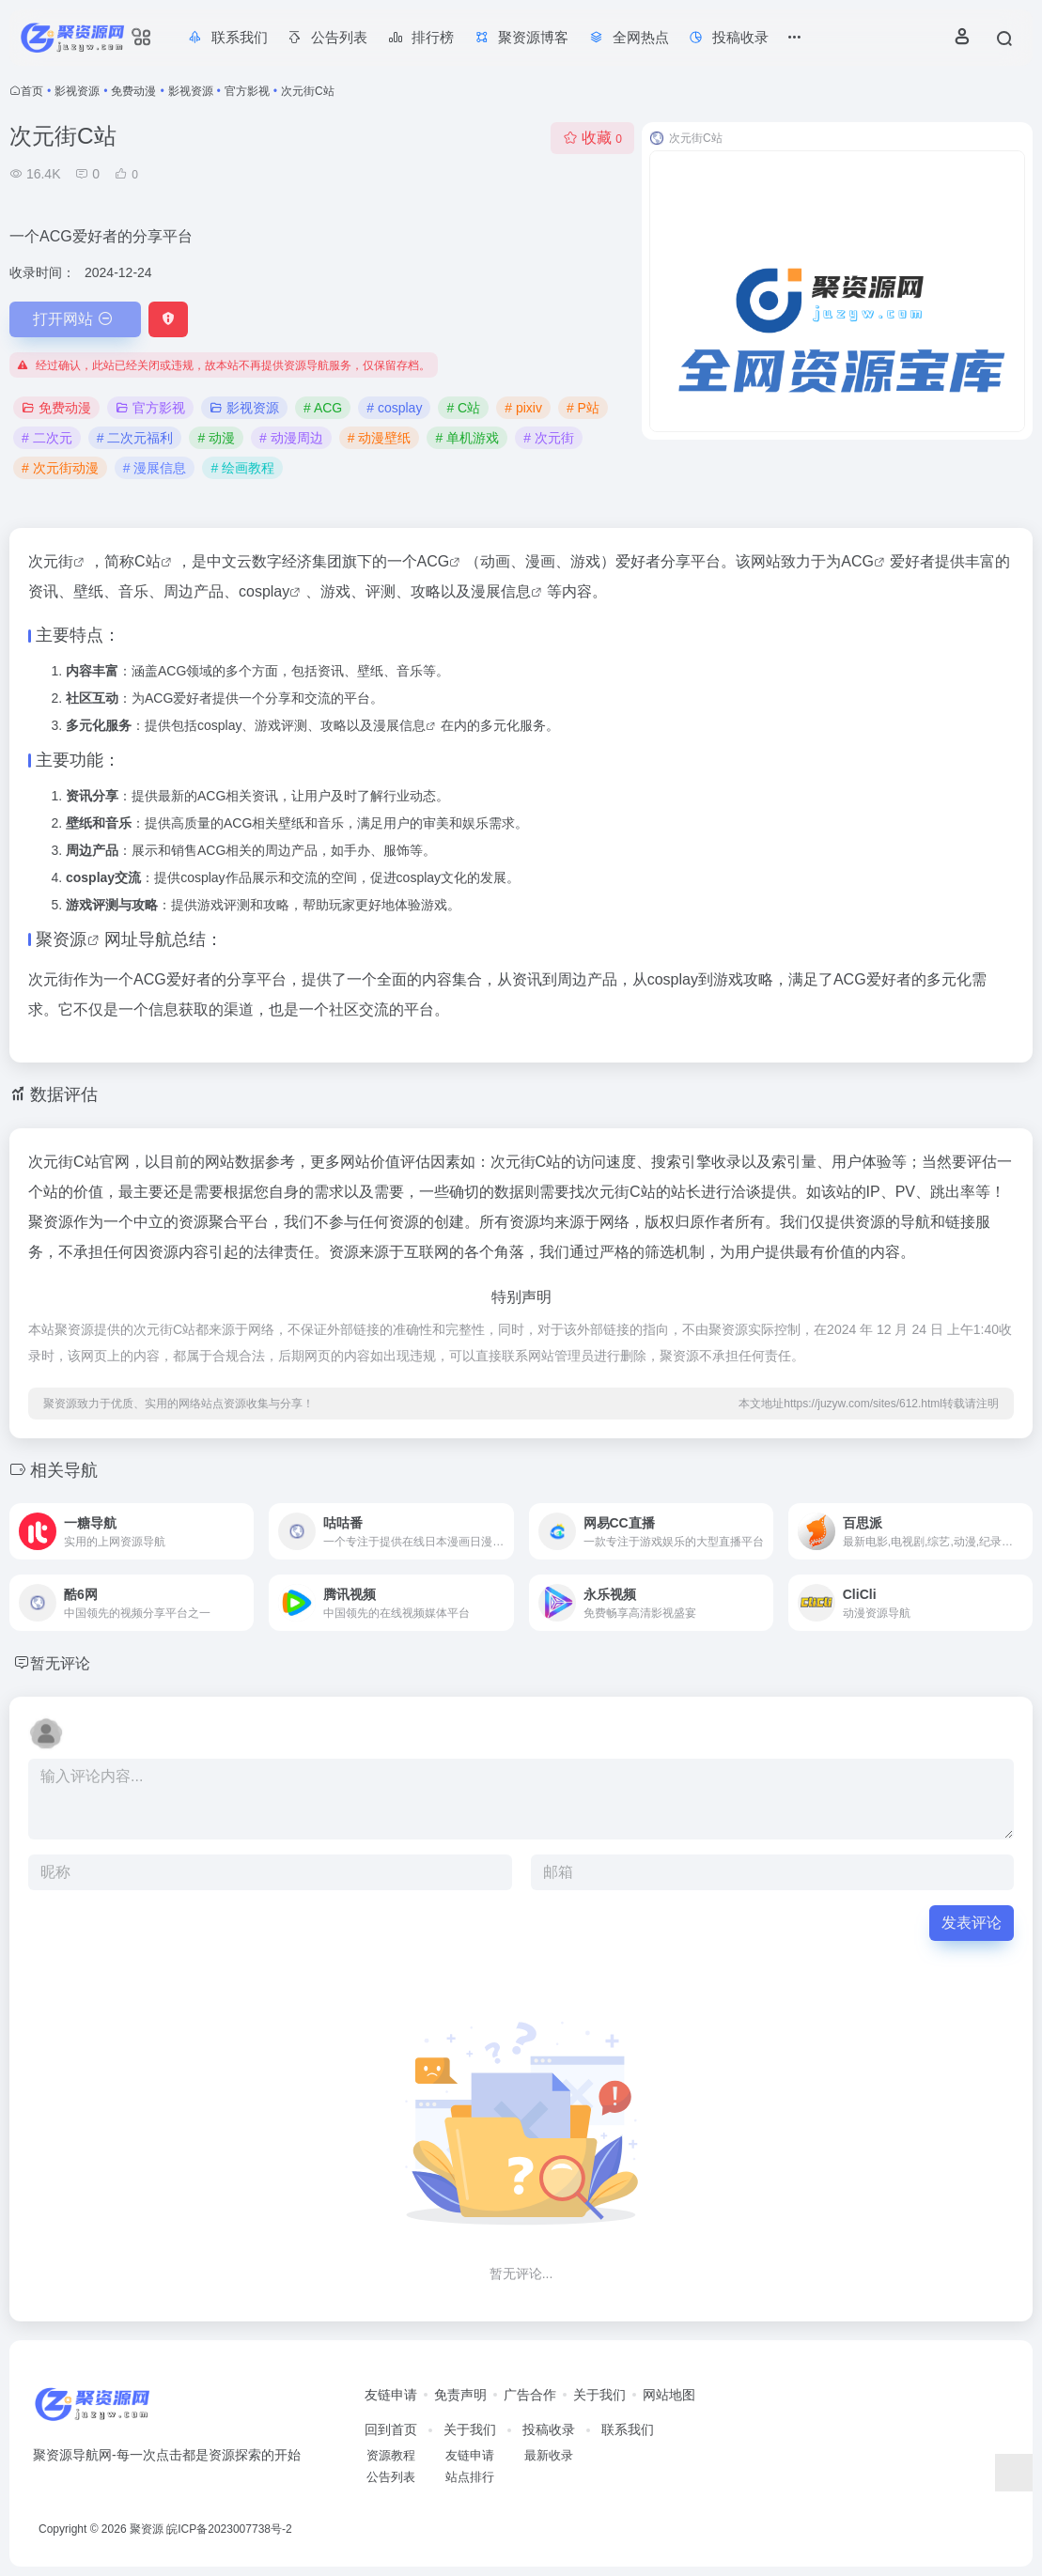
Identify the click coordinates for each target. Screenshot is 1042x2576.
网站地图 (669, 2394)
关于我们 (599, 2394)
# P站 (583, 407)
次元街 (50, 561)
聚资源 (61, 939)
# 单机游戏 (467, 437)
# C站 (463, 407)
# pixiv (523, 407)
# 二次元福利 (135, 437)
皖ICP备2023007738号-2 (228, 2529)
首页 (32, 91)
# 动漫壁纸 (380, 437)
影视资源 (77, 91)
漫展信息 (501, 591)
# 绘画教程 (242, 467)
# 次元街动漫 (60, 467)
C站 (147, 561)
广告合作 (530, 2394)
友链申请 (391, 2394)
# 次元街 (548, 437)
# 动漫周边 (291, 437)
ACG (433, 561)
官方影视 (247, 91)
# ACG (322, 407)
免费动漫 (133, 91)
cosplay (264, 591)
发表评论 (971, 1923)
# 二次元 (47, 437)
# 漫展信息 (155, 467)
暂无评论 (64, 1662)
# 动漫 (216, 437)
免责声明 (460, 2394)
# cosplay (394, 407)
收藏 (592, 138)
